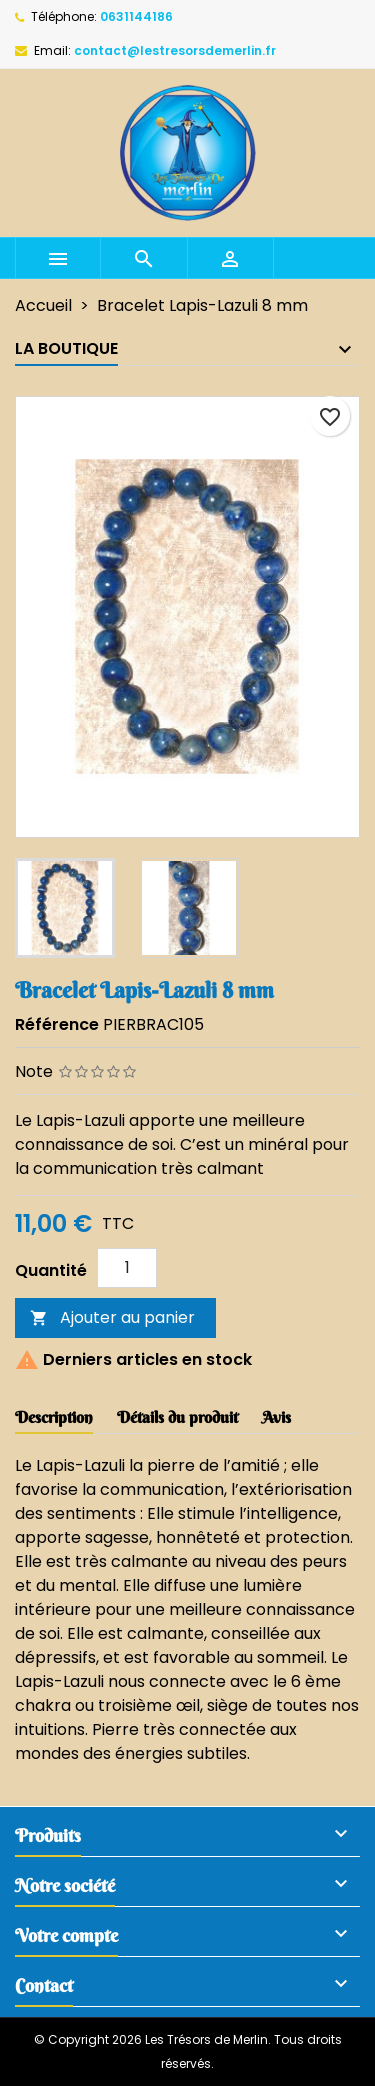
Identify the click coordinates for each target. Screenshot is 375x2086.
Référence (57, 1024)
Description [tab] (54, 1417)
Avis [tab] (276, 1417)
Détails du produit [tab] (177, 1417)
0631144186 (136, 16)
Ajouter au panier (112, 1317)
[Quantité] (127, 1268)
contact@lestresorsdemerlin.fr (175, 50)
